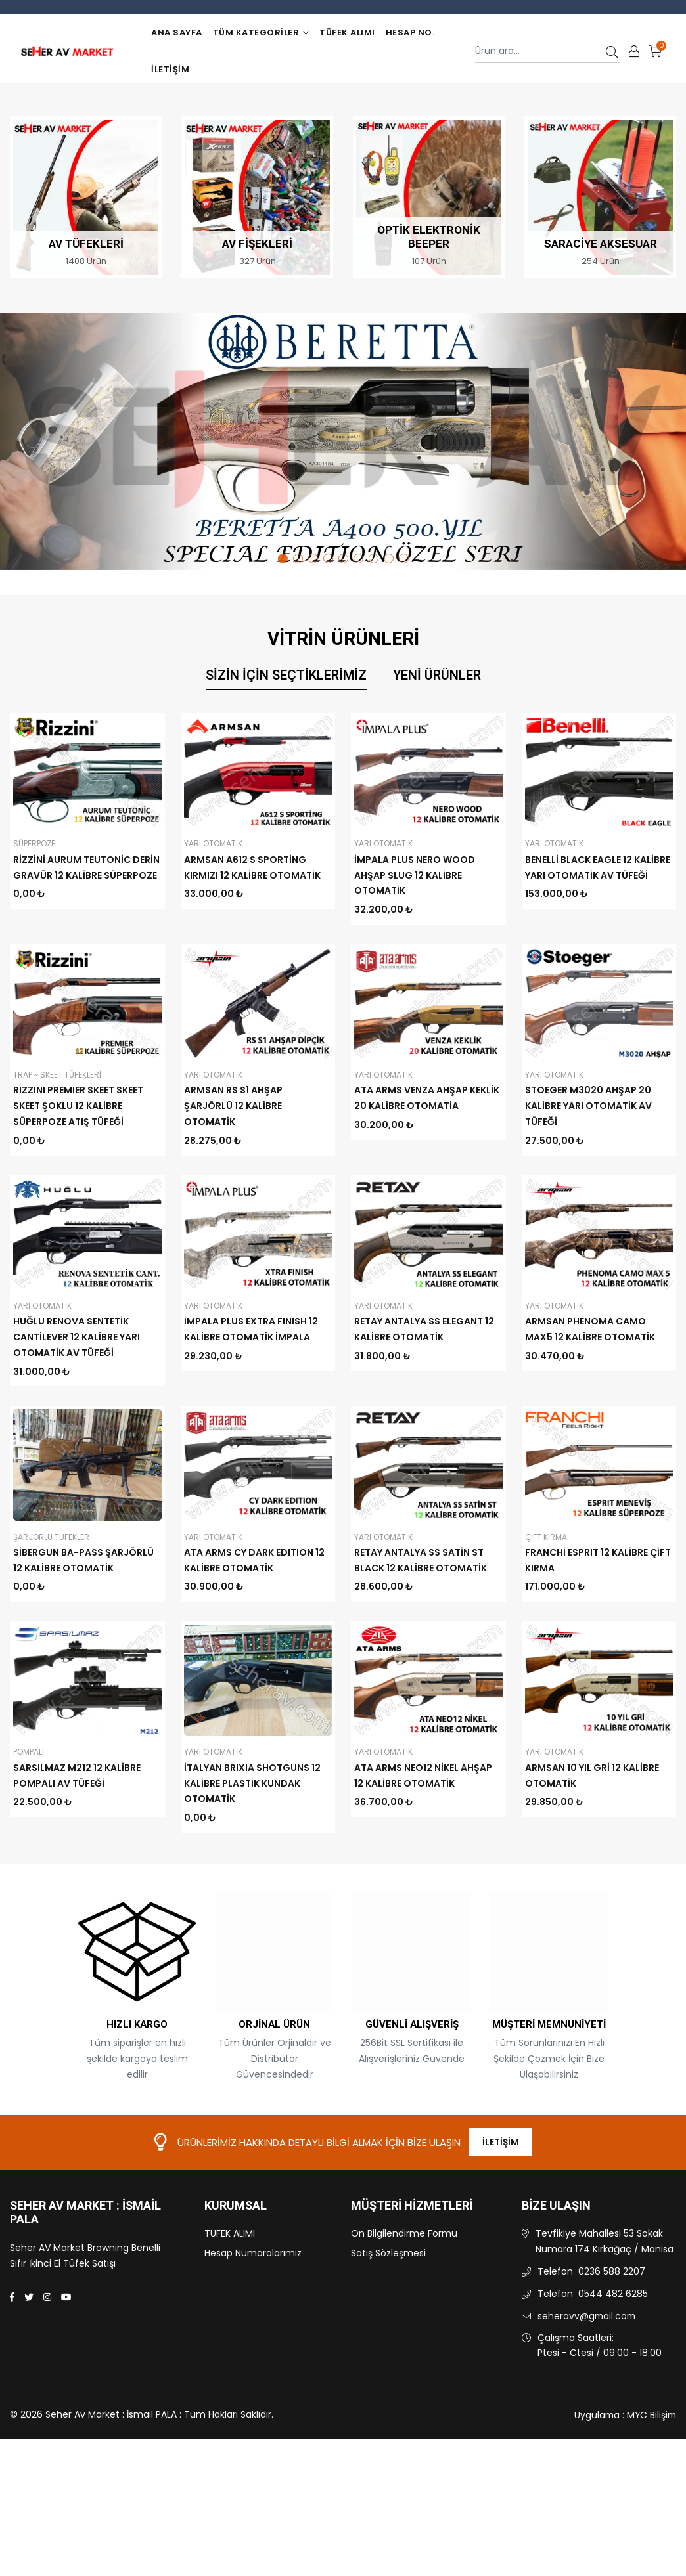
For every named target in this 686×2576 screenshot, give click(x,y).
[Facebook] (12, 2371)
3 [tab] (313, 558)
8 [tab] (389, 558)
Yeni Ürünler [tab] (437, 675)
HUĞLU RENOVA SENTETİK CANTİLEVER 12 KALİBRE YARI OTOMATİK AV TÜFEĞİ (76, 1337)
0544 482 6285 (613, 2367)
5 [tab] (343, 558)
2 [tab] (298, 558)
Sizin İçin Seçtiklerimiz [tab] (286, 675)
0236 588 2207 (611, 2345)
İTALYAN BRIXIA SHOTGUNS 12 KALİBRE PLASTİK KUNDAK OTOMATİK (252, 1857)
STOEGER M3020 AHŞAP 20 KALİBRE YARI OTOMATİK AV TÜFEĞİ (588, 1105)
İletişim (170, 69)
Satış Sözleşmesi (388, 2327)
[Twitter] (29, 2371)
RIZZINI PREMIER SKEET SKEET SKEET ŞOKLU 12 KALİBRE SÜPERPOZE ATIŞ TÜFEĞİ (78, 1105)
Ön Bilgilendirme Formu (404, 2308)
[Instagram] (47, 2371)
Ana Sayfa (176, 32)
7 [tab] (373, 558)
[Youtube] (66, 2371)
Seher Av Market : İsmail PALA (85, 2287)
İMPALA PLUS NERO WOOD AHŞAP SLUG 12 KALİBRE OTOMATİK (414, 875)
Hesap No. (410, 32)
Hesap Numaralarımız (253, 2327)
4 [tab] (328, 558)
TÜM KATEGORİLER (261, 32)
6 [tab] (358, 558)
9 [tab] (404, 558)
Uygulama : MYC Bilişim (623, 2489)
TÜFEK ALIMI (347, 32)
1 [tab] (283, 558)
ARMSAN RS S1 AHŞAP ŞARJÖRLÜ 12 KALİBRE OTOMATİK (233, 1105)
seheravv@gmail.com (587, 2390)
